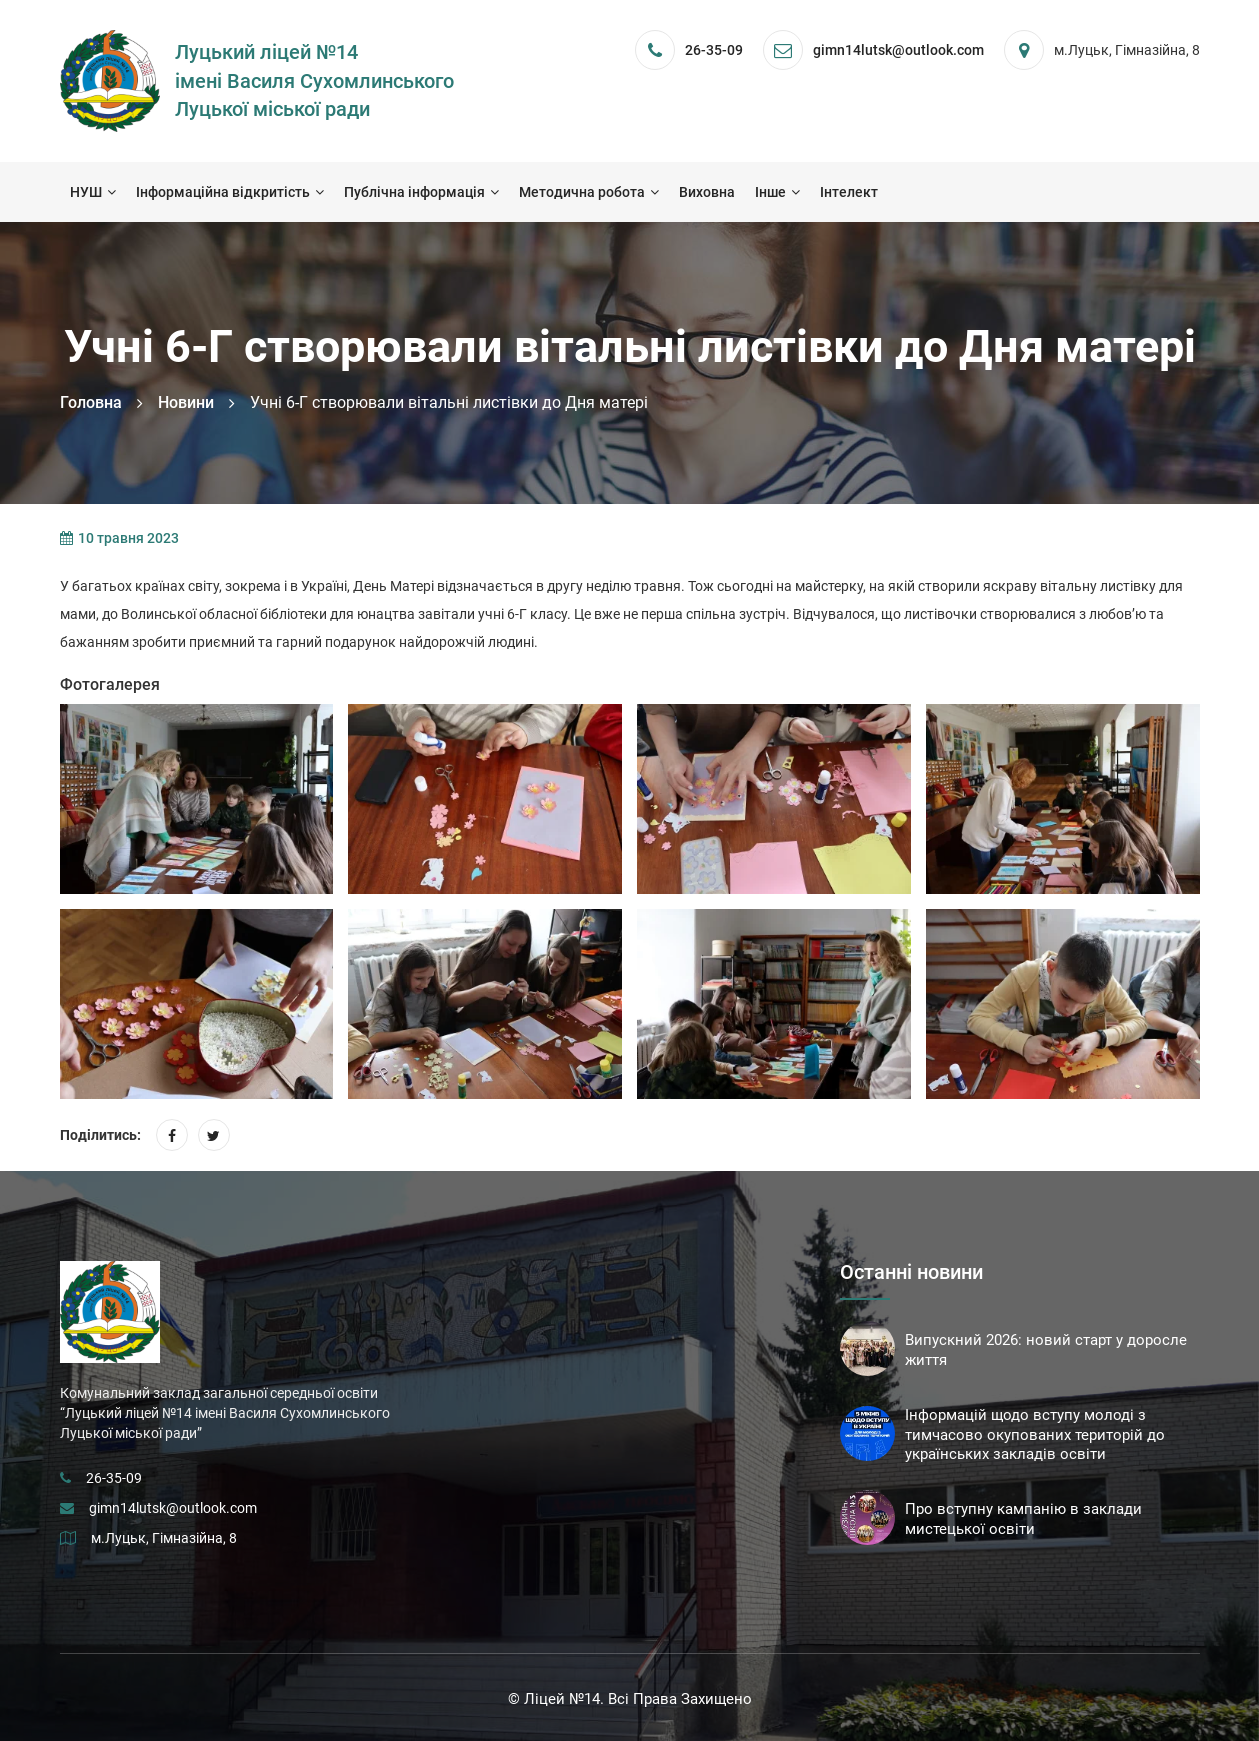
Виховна (707, 192)
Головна (91, 402)
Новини (186, 402)
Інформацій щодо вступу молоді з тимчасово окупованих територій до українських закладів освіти (1035, 1435)
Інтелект (849, 192)
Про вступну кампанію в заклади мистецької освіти (1023, 1519)
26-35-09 (714, 50)
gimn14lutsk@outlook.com (173, 1508)
